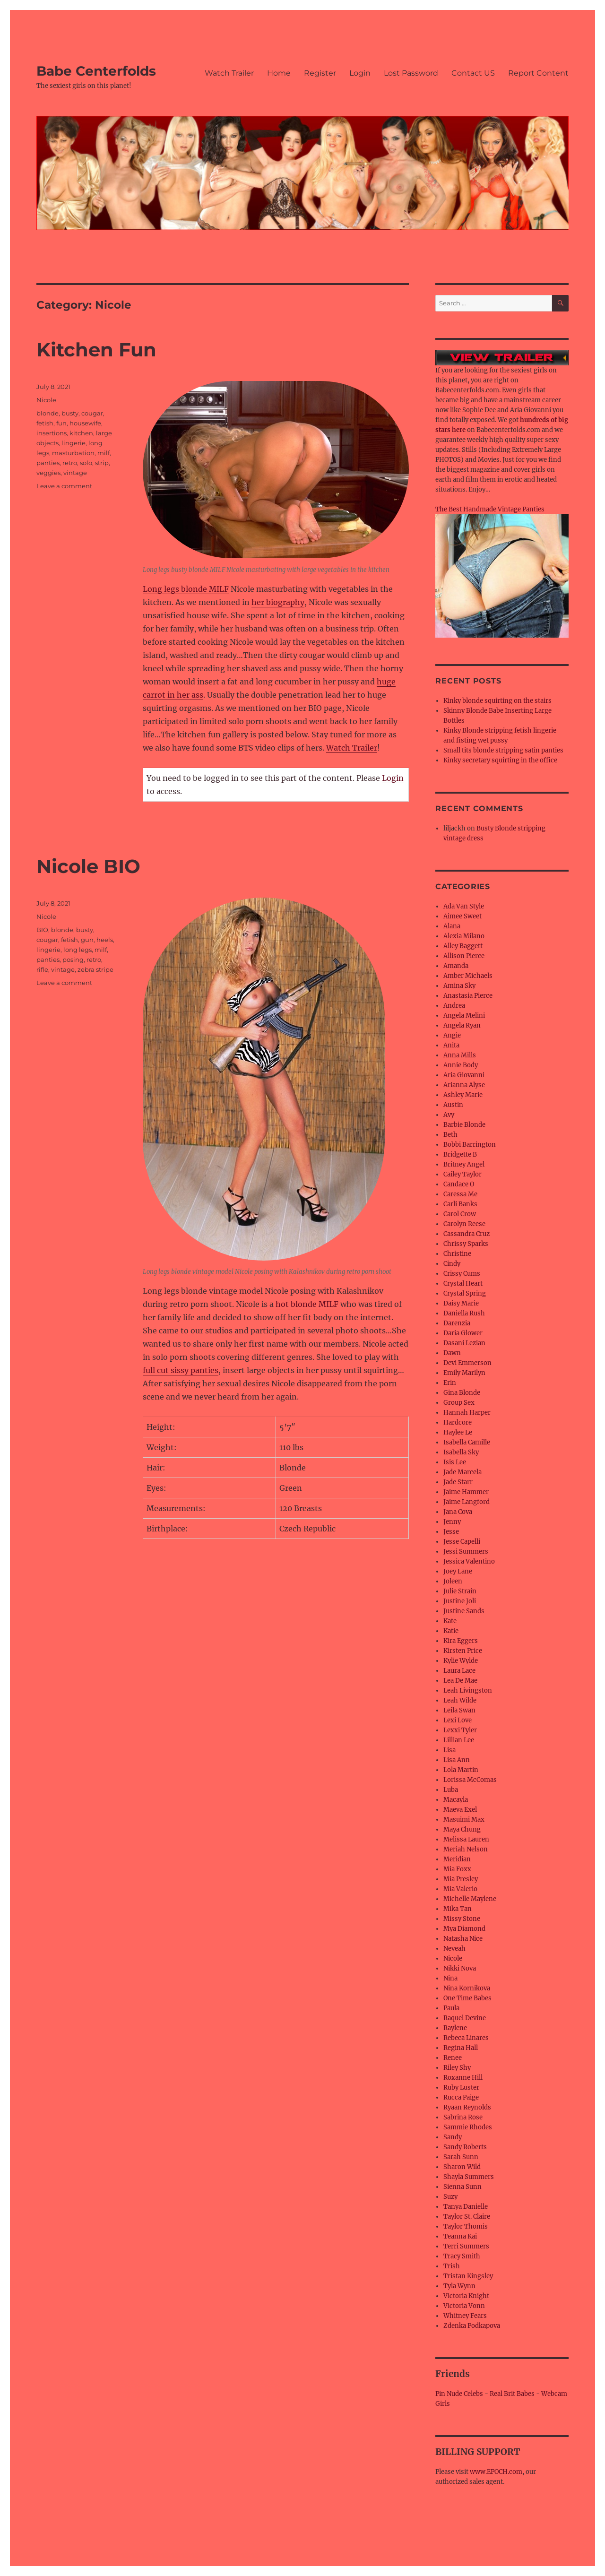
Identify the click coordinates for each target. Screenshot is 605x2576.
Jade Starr (458, 1482)
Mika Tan (457, 1909)
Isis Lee (454, 1462)
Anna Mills (459, 1055)
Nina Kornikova (466, 1988)
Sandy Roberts (465, 2147)
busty (69, 413)
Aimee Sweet (462, 916)
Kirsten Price (462, 1651)
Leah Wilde (459, 1700)
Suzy (450, 2197)
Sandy (452, 2137)
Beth (450, 1135)
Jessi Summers (465, 1551)
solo (86, 463)
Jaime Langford (466, 1502)
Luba (450, 1790)
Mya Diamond (464, 1929)
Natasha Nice (463, 1939)
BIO (42, 930)
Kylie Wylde (460, 1661)
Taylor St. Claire (466, 2217)
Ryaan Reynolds (467, 2107)
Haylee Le (457, 1432)
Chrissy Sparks (465, 1244)
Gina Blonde (461, 1393)
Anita (451, 1045)
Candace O (458, 1184)
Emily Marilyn (464, 1373)
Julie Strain (459, 1591)
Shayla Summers (468, 2177)
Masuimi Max (463, 1819)
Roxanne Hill (463, 2078)
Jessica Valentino (469, 1561)
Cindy (451, 1264)
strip (102, 463)
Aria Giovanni (463, 1075)
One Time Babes (467, 1998)
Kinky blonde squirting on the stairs (497, 701)
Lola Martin (460, 1770)
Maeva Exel (460, 1810)
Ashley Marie (463, 1095)
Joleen (452, 1581)
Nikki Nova (459, 1968)
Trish (451, 2266)
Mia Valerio (460, 1889)
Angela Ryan (462, 1025)
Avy (448, 1115)
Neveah (454, 1949)
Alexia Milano (463, 936)
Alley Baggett (463, 946)
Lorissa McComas (470, 1780)
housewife (85, 423)
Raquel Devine (464, 2018)
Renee (452, 2058)
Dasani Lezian (464, 1343)
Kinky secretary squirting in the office (500, 760)
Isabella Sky (461, 1452)
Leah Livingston (467, 1690)
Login (360, 73)
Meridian (457, 1859)
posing (73, 959)
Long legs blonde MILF (186, 589)
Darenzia (456, 1323)
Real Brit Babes (512, 2394)
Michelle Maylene (469, 1899)
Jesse (451, 1532)
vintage (75, 472)
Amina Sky (459, 986)
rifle (42, 969)
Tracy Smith (461, 2256)
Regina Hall (460, 2048)
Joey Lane (457, 1571)
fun (61, 423)
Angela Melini (464, 1015)
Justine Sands (463, 1611)
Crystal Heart (463, 1283)
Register (320, 73)
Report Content (538, 73)
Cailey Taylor (462, 1174)
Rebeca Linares (466, 2038)
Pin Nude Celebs (459, 2394)
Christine (457, 1254)
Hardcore (457, 1422)
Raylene (455, 2028)
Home (279, 73)
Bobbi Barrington (469, 1145)
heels (104, 939)
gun (87, 939)
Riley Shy (457, 2068)
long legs (77, 949)
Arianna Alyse (464, 1085)
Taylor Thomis (465, 2226)
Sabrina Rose (463, 2117)
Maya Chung (462, 1829)
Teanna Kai (460, 2236)
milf (103, 453)
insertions (51, 433)
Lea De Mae (460, 1681)
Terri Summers (466, 2246)
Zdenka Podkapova (471, 2326)
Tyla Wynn (459, 2286)
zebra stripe (95, 969)
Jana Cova (457, 1512)
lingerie (73, 443)
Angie (452, 1035)
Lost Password (411, 73)
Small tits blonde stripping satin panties (503, 750)
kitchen (81, 433)
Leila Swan (459, 1710)
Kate (450, 1621)
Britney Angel (463, 1164)
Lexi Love (457, 1720)
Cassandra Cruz (466, 1234)
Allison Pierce (463, 956)
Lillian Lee (458, 1740)
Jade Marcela (462, 1472)
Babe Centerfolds (96, 71)
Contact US (473, 73)
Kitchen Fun (96, 349)
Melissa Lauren (466, 1839)
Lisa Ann (456, 1760)
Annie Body (460, 1065)
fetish (44, 423)
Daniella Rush (464, 1313)
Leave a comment (64, 486)
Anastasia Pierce (468, 996)
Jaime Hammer (466, 1492)
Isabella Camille (466, 1442)
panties (48, 463)
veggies (48, 472)
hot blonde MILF (307, 1304)
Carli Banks (460, 1204)
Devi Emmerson (467, 1363)
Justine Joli (459, 1601)
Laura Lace (459, 1671)
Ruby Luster (461, 2087)
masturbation (73, 453)
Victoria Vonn (464, 2306)
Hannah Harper (467, 1413)
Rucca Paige (461, 2097)
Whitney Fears (465, 2316)
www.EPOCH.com (496, 2472)
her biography (277, 602)
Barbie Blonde (464, 1125)
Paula (451, 2008)
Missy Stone (461, 1919)
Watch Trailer (229, 73)
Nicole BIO (88, 866)
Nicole (46, 400)
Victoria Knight (466, 2296)
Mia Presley (460, 1879)
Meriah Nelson (465, 1849)
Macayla (455, 1800)
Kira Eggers (460, 1641)
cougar (92, 413)
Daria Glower (463, 1333)
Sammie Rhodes (467, 2127)
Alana (451, 926)
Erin (449, 1383)
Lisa (449, 1750)
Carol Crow (459, 1214)
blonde (47, 413)
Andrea (454, 1006)
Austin (453, 1105)
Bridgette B (460, 1154)
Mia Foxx (457, 1869)
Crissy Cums (461, 1274)
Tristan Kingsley (468, 2276)
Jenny (452, 1522)
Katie (450, 1631)
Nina (450, 1978)
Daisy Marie (461, 1303)
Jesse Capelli (461, 1542)
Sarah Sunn (460, 2157)
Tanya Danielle (465, 2207)
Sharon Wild (462, 2167)
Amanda (455, 966)
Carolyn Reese (464, 1224)
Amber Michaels (468, 976)
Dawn (452, 1353)
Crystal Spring (464, 1293)
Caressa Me (460, 1194)
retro (69, 463)
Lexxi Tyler (460, 1730)
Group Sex (459, 1403)
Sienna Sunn (462, 2187)
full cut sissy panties (180, 1370)
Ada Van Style (463, 906)
